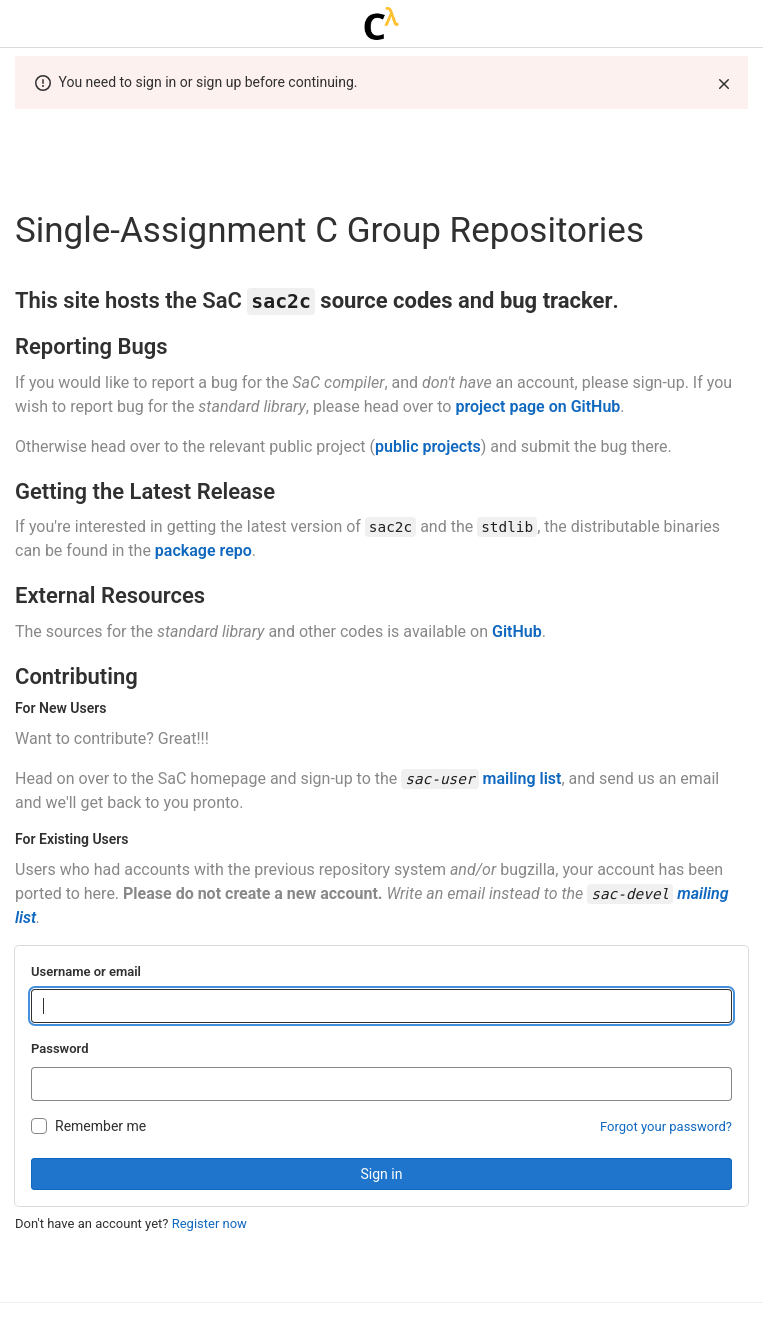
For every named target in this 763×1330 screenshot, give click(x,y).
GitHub (517, 631)
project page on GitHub (537, 406)
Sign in (382, 1174)
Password (59, 1048)
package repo (203, 550)
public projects (428, 446)
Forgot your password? (666, 1126)
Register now (209, 1223)
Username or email (86, 971)
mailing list (522, 778)
